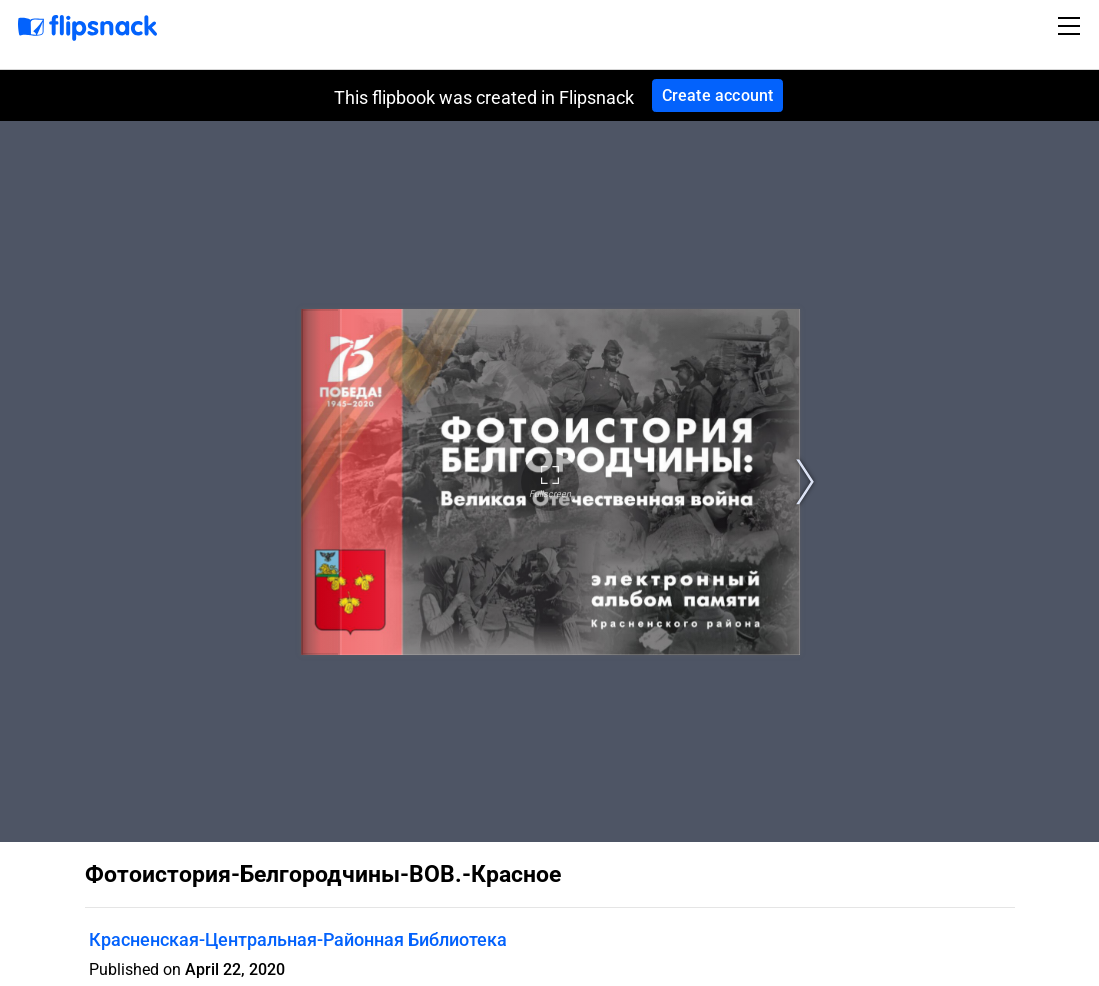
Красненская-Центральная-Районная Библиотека (298, 939)
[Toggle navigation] (1072, 26)
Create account (718, 95)
